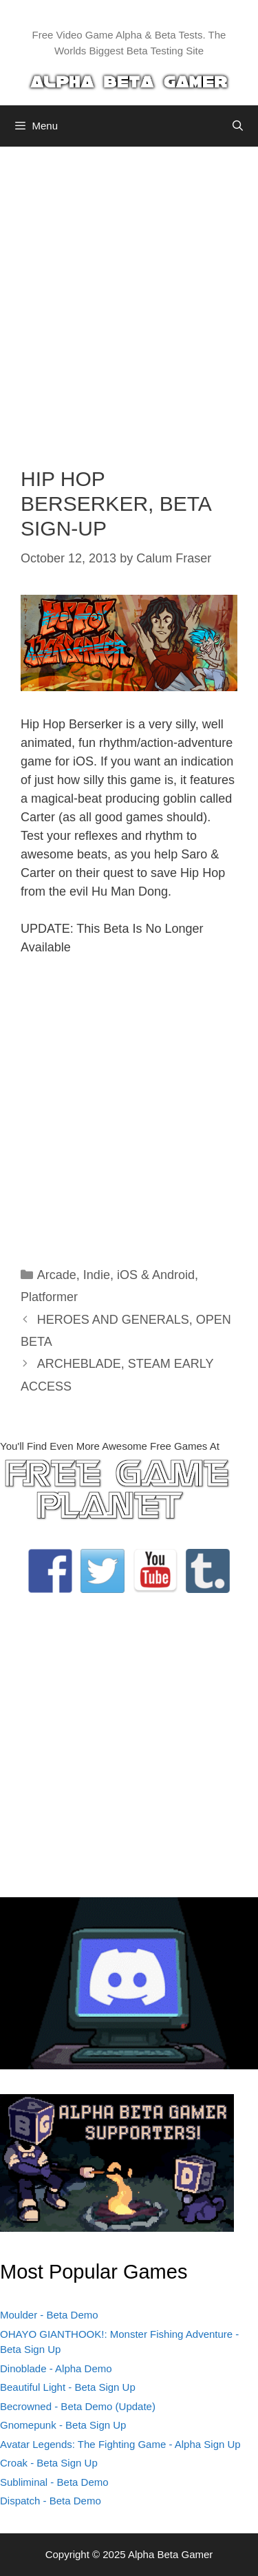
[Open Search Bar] (237, 126)
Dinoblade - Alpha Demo (56, 2368)
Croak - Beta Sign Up (49, 2463)
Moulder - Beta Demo (49, 2315)
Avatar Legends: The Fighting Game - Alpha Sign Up (120, 2444)
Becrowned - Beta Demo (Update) (77, 2406)
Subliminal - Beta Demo (54, 2482)
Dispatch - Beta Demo (50, 2500)
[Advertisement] (129, 296)
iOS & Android (156, 1275)
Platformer (49, 1297)
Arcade (56, 1275)
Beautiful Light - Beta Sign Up (68, 2387)
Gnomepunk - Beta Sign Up (63, 2425)
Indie (96, 1275)
